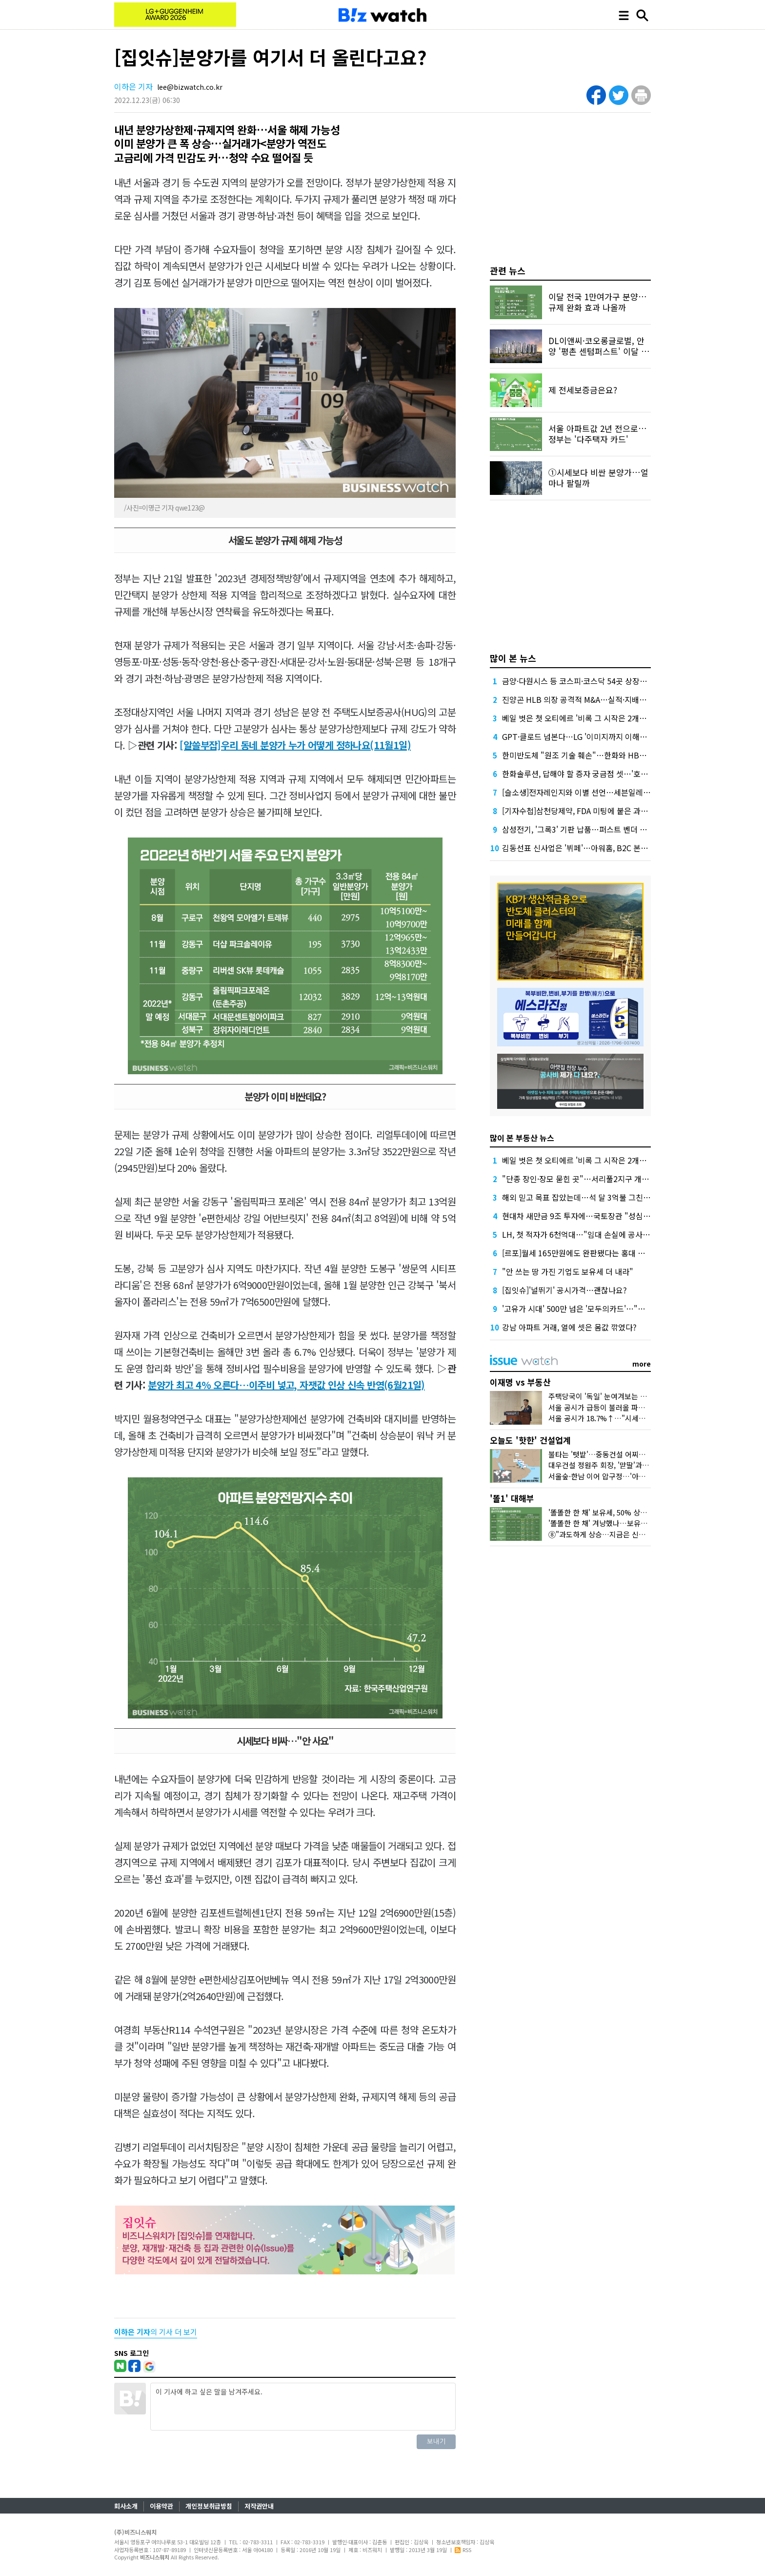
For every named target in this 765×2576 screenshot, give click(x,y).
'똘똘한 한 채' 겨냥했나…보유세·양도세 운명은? (622, 1523)
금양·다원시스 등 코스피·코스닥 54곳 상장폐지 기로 (586, 681)
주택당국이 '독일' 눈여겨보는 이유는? (606, 1396)
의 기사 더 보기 (155, 2332)
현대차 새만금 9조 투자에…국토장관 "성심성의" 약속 (590, 1216)
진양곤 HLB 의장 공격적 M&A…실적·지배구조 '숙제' (588, 699)
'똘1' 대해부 (512, 1498)
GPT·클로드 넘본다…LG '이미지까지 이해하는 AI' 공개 (592, 736)
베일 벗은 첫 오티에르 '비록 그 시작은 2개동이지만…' (590, 718)
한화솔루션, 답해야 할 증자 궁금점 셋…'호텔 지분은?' (590, 773)
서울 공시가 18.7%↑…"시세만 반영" (606, 1418)
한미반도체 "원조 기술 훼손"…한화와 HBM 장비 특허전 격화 (602, 755)
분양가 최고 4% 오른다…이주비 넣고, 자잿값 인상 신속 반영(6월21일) (286, 1385)
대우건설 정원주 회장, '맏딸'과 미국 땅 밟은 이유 (623, 1465)
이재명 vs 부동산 (520, 1382)
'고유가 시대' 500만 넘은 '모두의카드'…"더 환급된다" (591, 1308)
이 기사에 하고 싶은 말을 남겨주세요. (303, 2406)
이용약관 (161, 2506)
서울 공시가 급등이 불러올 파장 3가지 (606, 1407)
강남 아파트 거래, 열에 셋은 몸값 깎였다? (569, 1327)
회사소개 (126, 2506)
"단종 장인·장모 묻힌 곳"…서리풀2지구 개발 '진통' (585, 1179)
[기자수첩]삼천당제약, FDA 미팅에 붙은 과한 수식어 (587, 811)
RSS (463, 2550)
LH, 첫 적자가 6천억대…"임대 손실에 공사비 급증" (586, 1234)
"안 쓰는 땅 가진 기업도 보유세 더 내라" (567, 1271)
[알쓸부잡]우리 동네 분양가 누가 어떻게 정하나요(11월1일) (295, 745)
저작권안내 (259, 2506)
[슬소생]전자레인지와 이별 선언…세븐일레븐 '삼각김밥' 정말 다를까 (614, 792)
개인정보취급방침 (208, 2506)
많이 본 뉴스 (513, 658)
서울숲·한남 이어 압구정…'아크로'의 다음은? (617, 1476)
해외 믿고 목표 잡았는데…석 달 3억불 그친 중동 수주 (589, 1197)
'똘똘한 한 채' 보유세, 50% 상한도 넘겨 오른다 (620, 1512)
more (641, 1364)
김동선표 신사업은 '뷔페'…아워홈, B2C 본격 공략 (583, 848)
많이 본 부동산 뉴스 (522, 1138)
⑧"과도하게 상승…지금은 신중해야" (605, 1534)
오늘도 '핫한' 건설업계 (530, 1440)
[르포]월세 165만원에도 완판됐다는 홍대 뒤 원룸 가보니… (597, 1253)
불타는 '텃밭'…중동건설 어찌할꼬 (600, 1454)
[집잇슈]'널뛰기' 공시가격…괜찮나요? (564, 1290)
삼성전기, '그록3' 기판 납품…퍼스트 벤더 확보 (578, 829)
